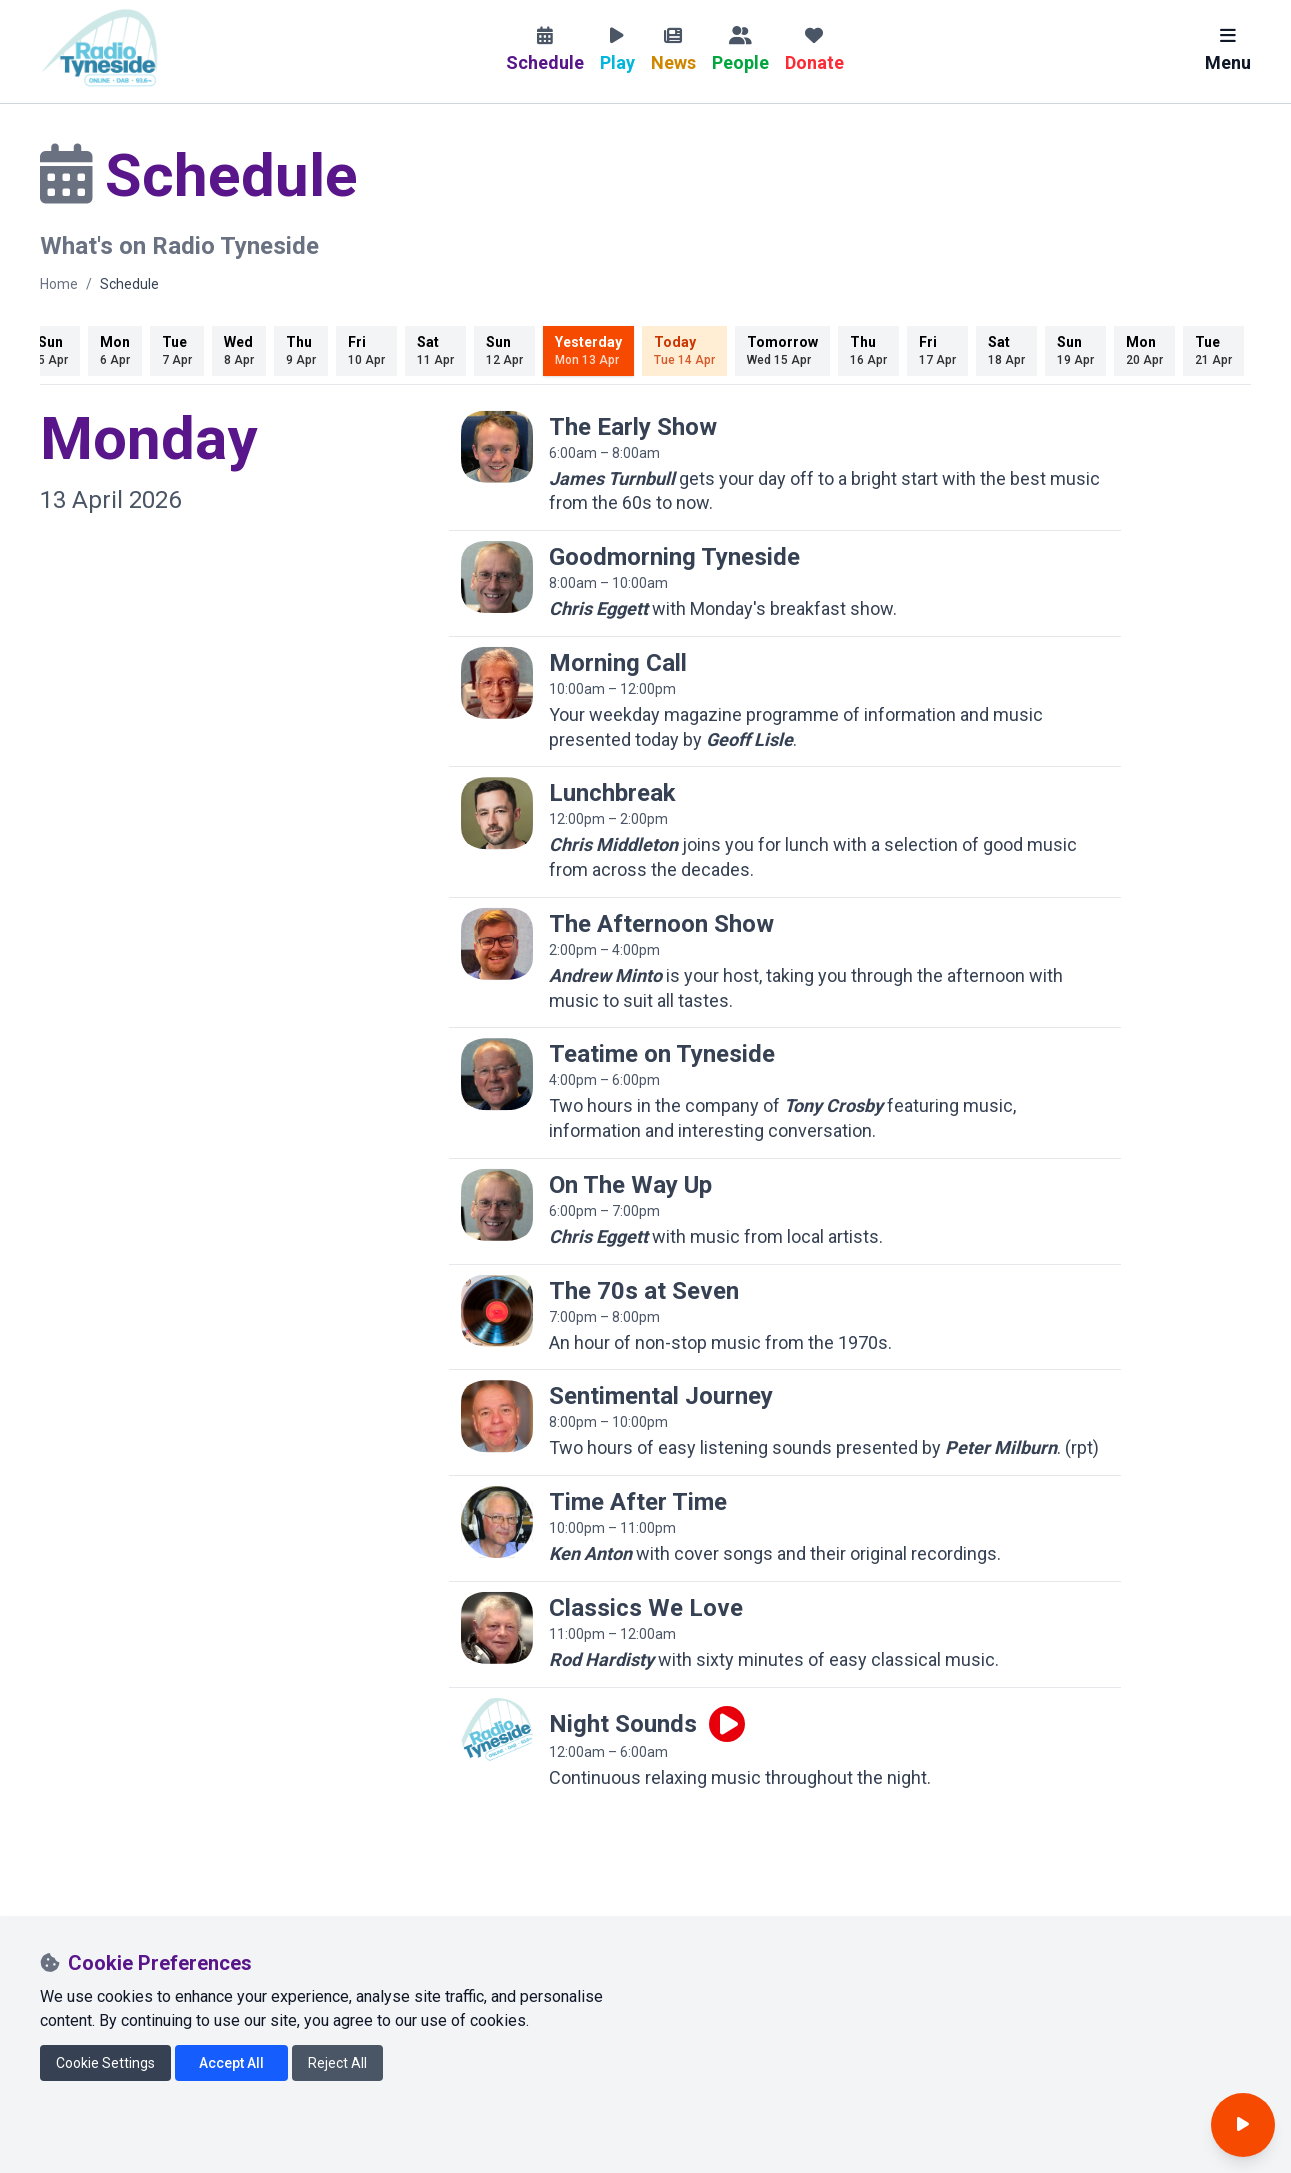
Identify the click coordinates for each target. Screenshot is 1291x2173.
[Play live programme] (727, 1724)
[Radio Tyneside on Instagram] (145, 2004)
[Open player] (1243, 2125)
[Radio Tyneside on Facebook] (55, 2004)
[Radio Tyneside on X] (101, 2004)
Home (59, 284)
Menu (1228, 50)
